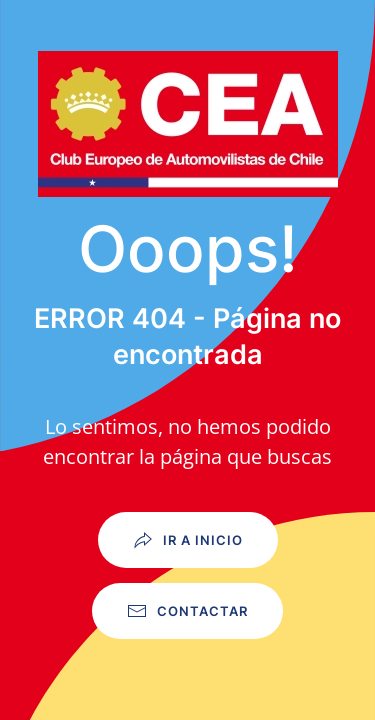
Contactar (187, 611)
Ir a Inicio (188, 540)
